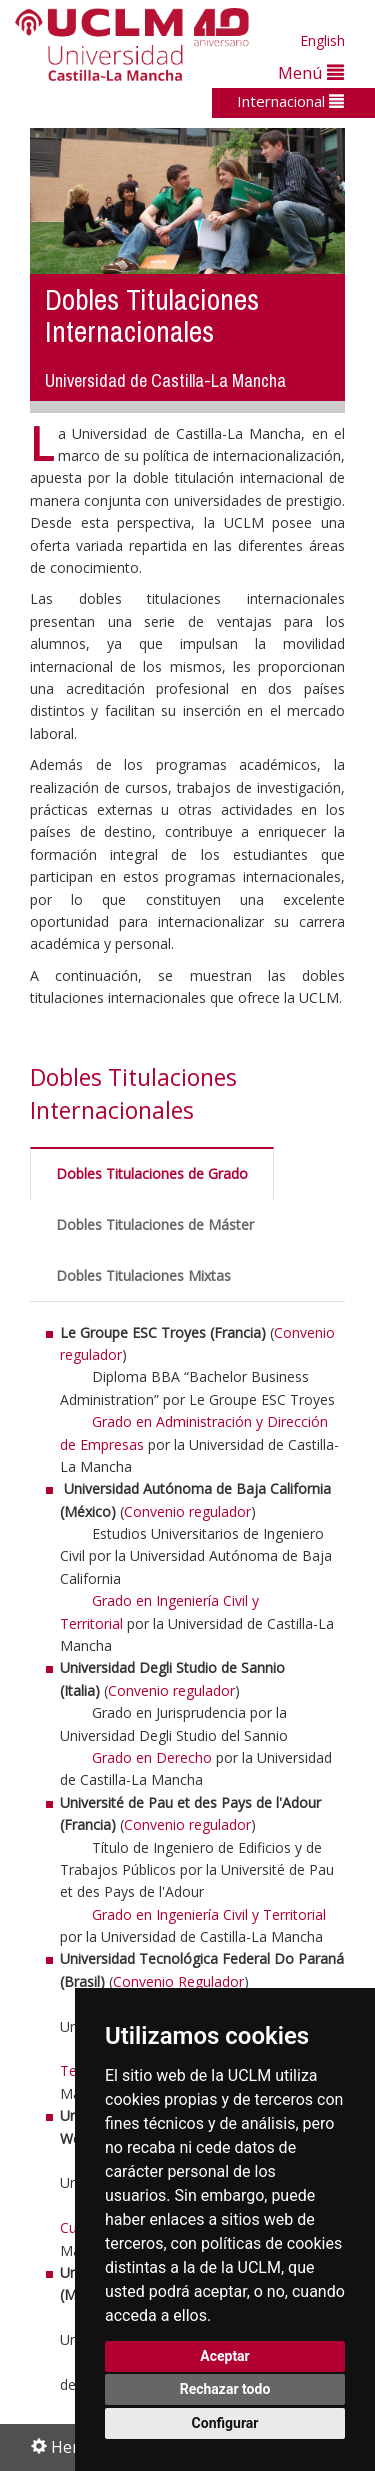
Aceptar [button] (225, 2356)
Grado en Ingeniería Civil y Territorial (209, 1914)
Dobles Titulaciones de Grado (152, 1173)
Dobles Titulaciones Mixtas (143, 1275)
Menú (311, 72)
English (322, 40)
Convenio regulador (187, 1511)
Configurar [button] (225, 2423)
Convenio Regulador (178, 1981)
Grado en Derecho (152, 1757)
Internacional (290, 101)
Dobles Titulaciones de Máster (155, 1224)
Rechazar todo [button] (225, 2389)
